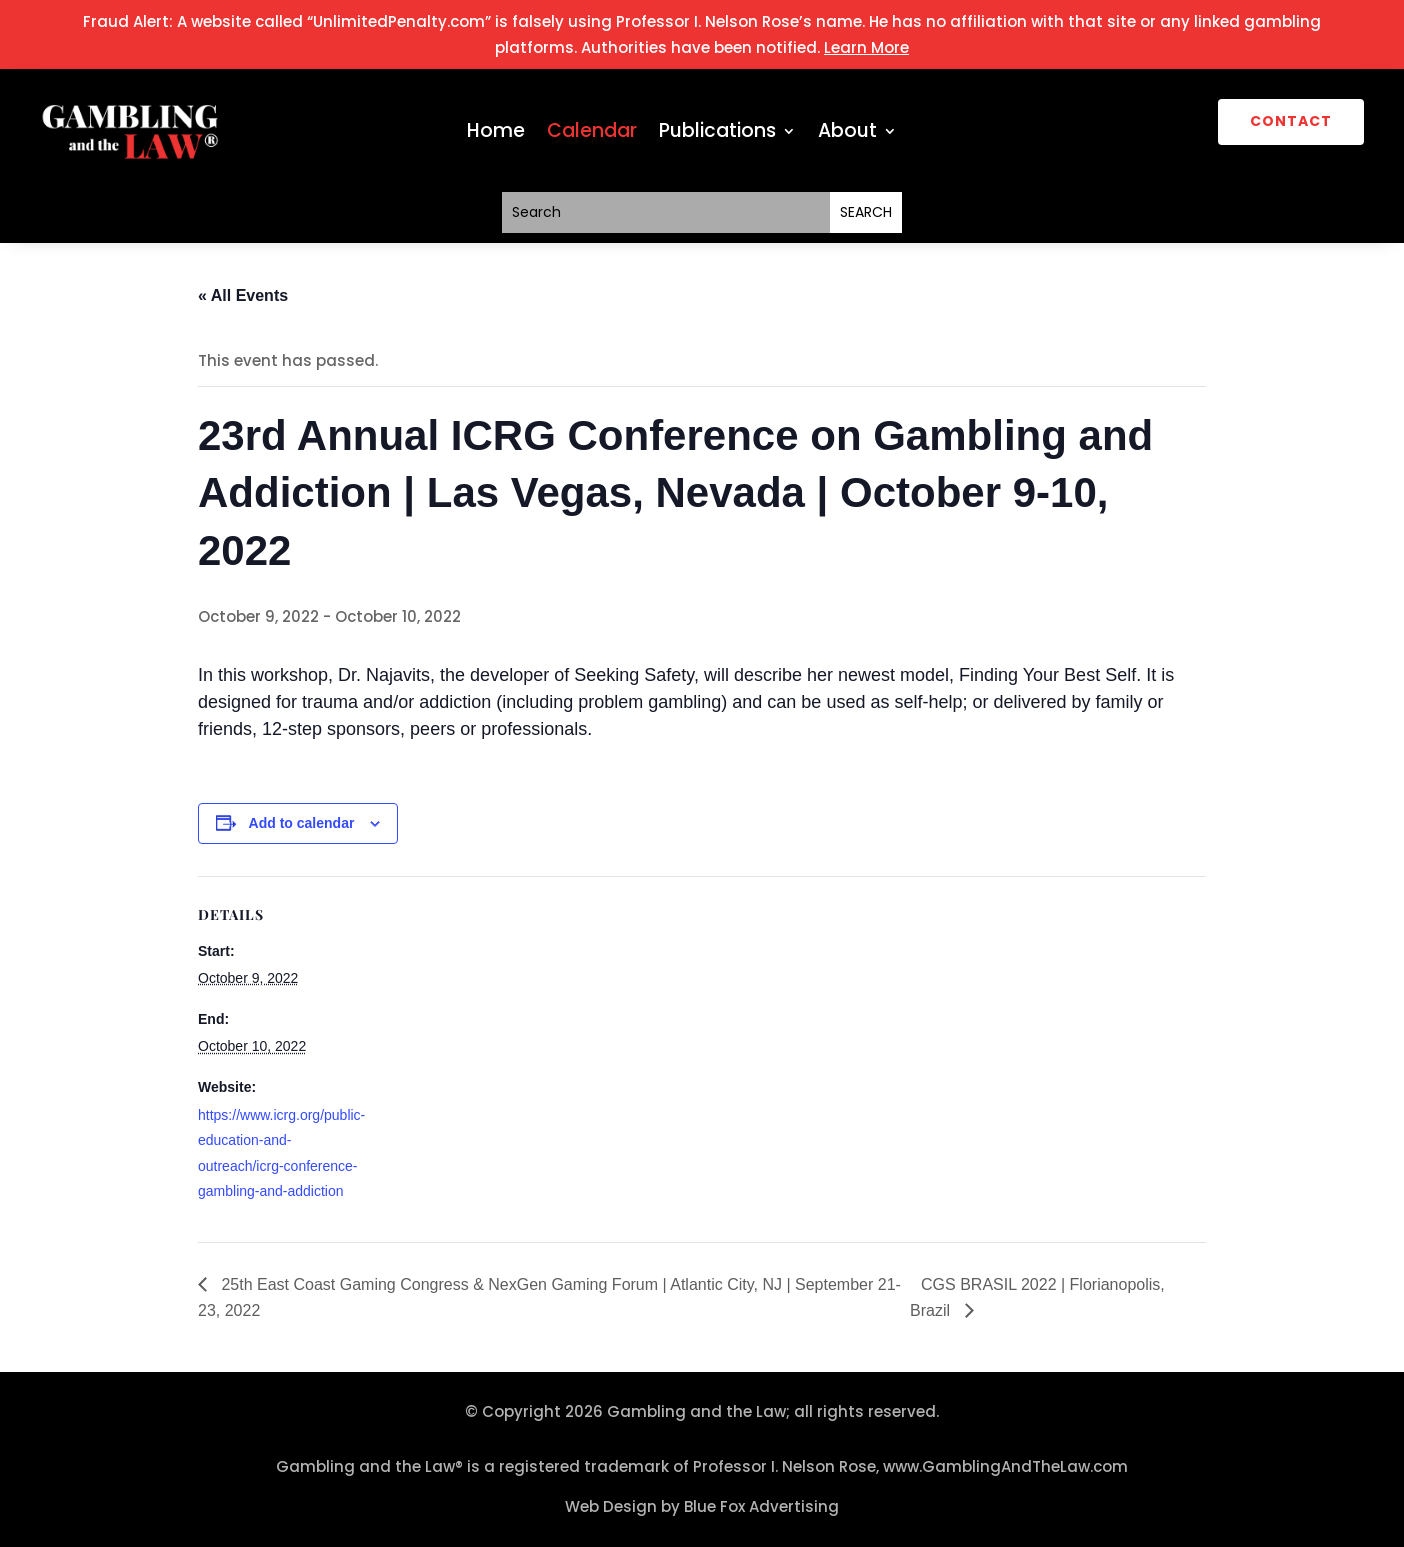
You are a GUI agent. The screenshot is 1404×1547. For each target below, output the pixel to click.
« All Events (243, 295)
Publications (717, 134)
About (847, 134)
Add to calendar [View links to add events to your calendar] (302, 823)
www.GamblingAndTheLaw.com (1005, 1466)
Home (496, 134)
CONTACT (1291, 121)
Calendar (592, 134)
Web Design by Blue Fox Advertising (702, 1506)
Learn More (866, 47)
